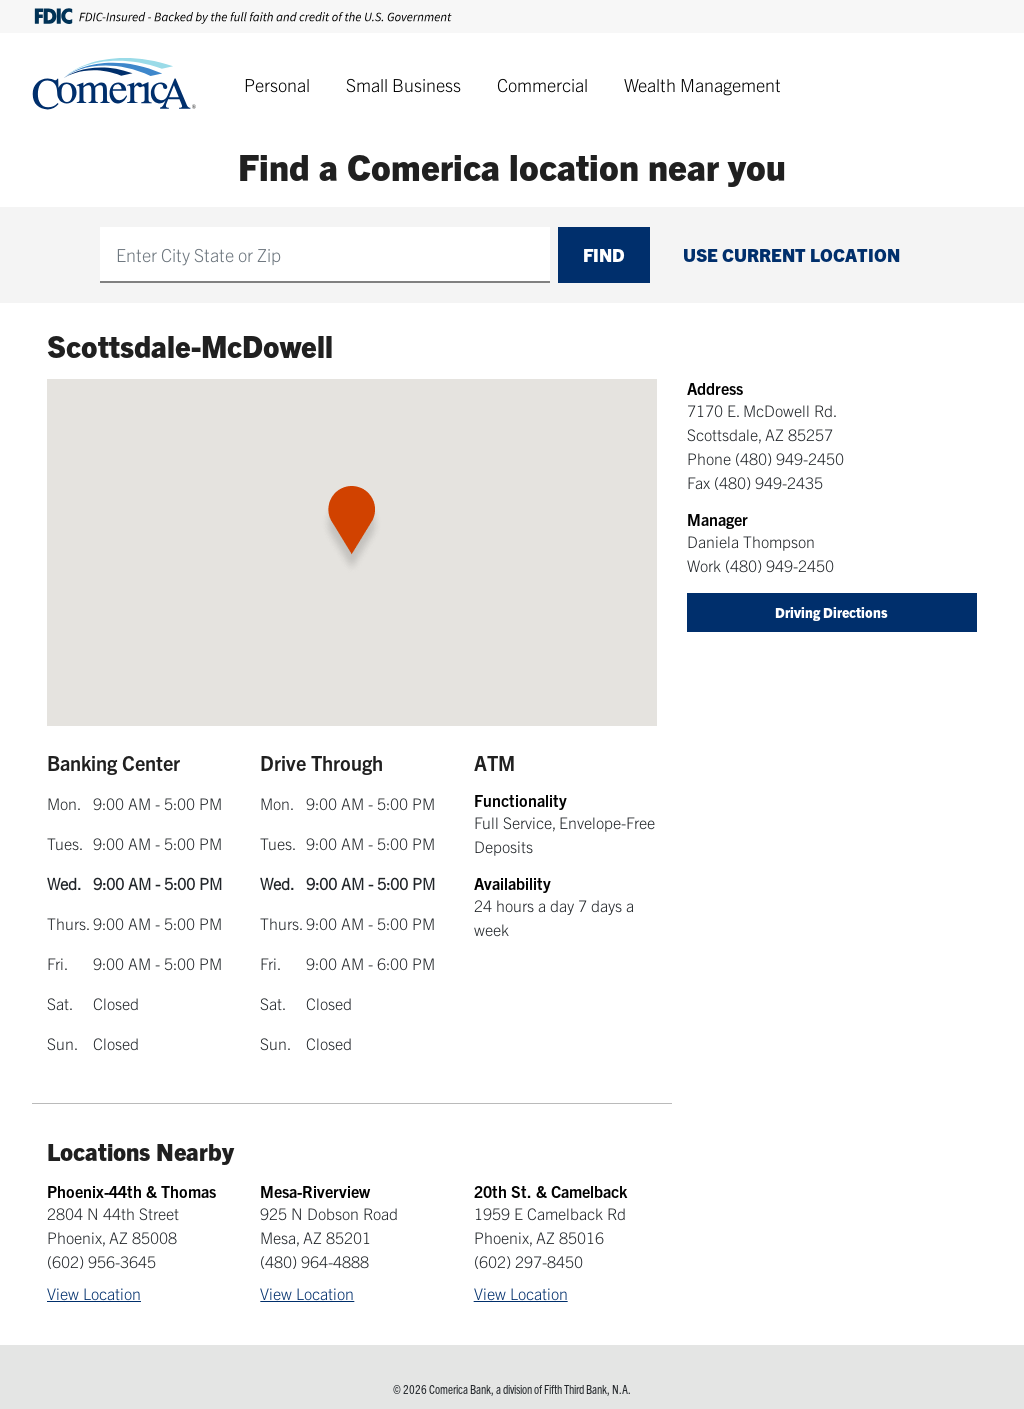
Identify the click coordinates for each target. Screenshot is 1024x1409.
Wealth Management (702, 84)
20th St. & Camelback (550, 1191)
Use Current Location (791, 254)
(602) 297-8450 (528, 1261)
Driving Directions (831, 612)
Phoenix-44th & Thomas (131, 1191)
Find (604, 254)
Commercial (542, 84)
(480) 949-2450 (789, 458)
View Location (94, 1293)
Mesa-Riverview (315, 1191)
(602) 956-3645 (101, 1261)
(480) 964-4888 (314, 1261)
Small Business (403, 84)
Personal (277, 84)
